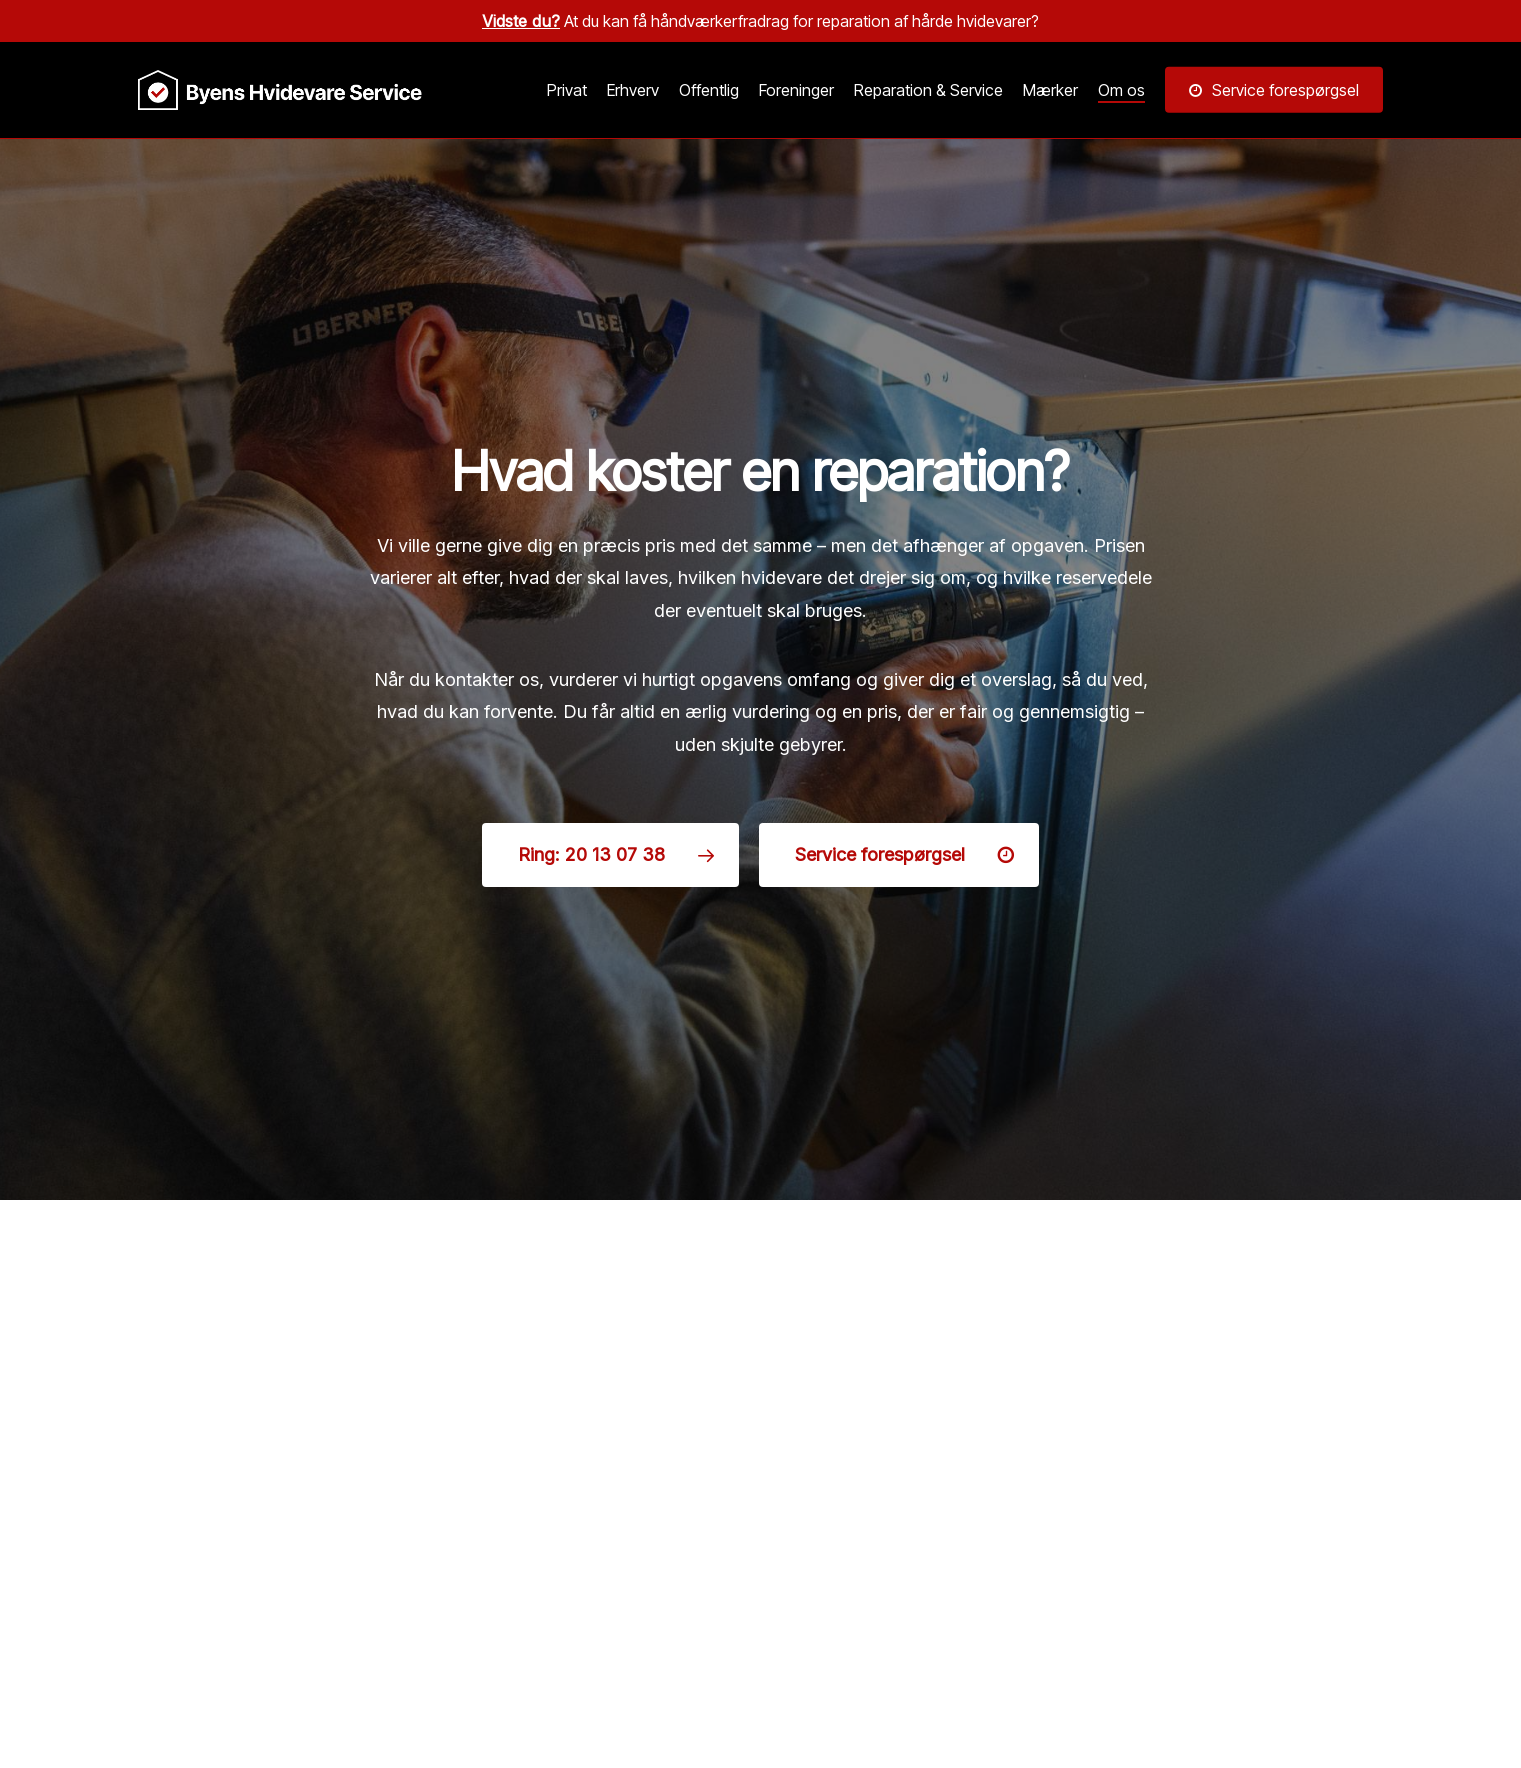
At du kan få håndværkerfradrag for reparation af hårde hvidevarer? (760, 21)
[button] (610, 855)
